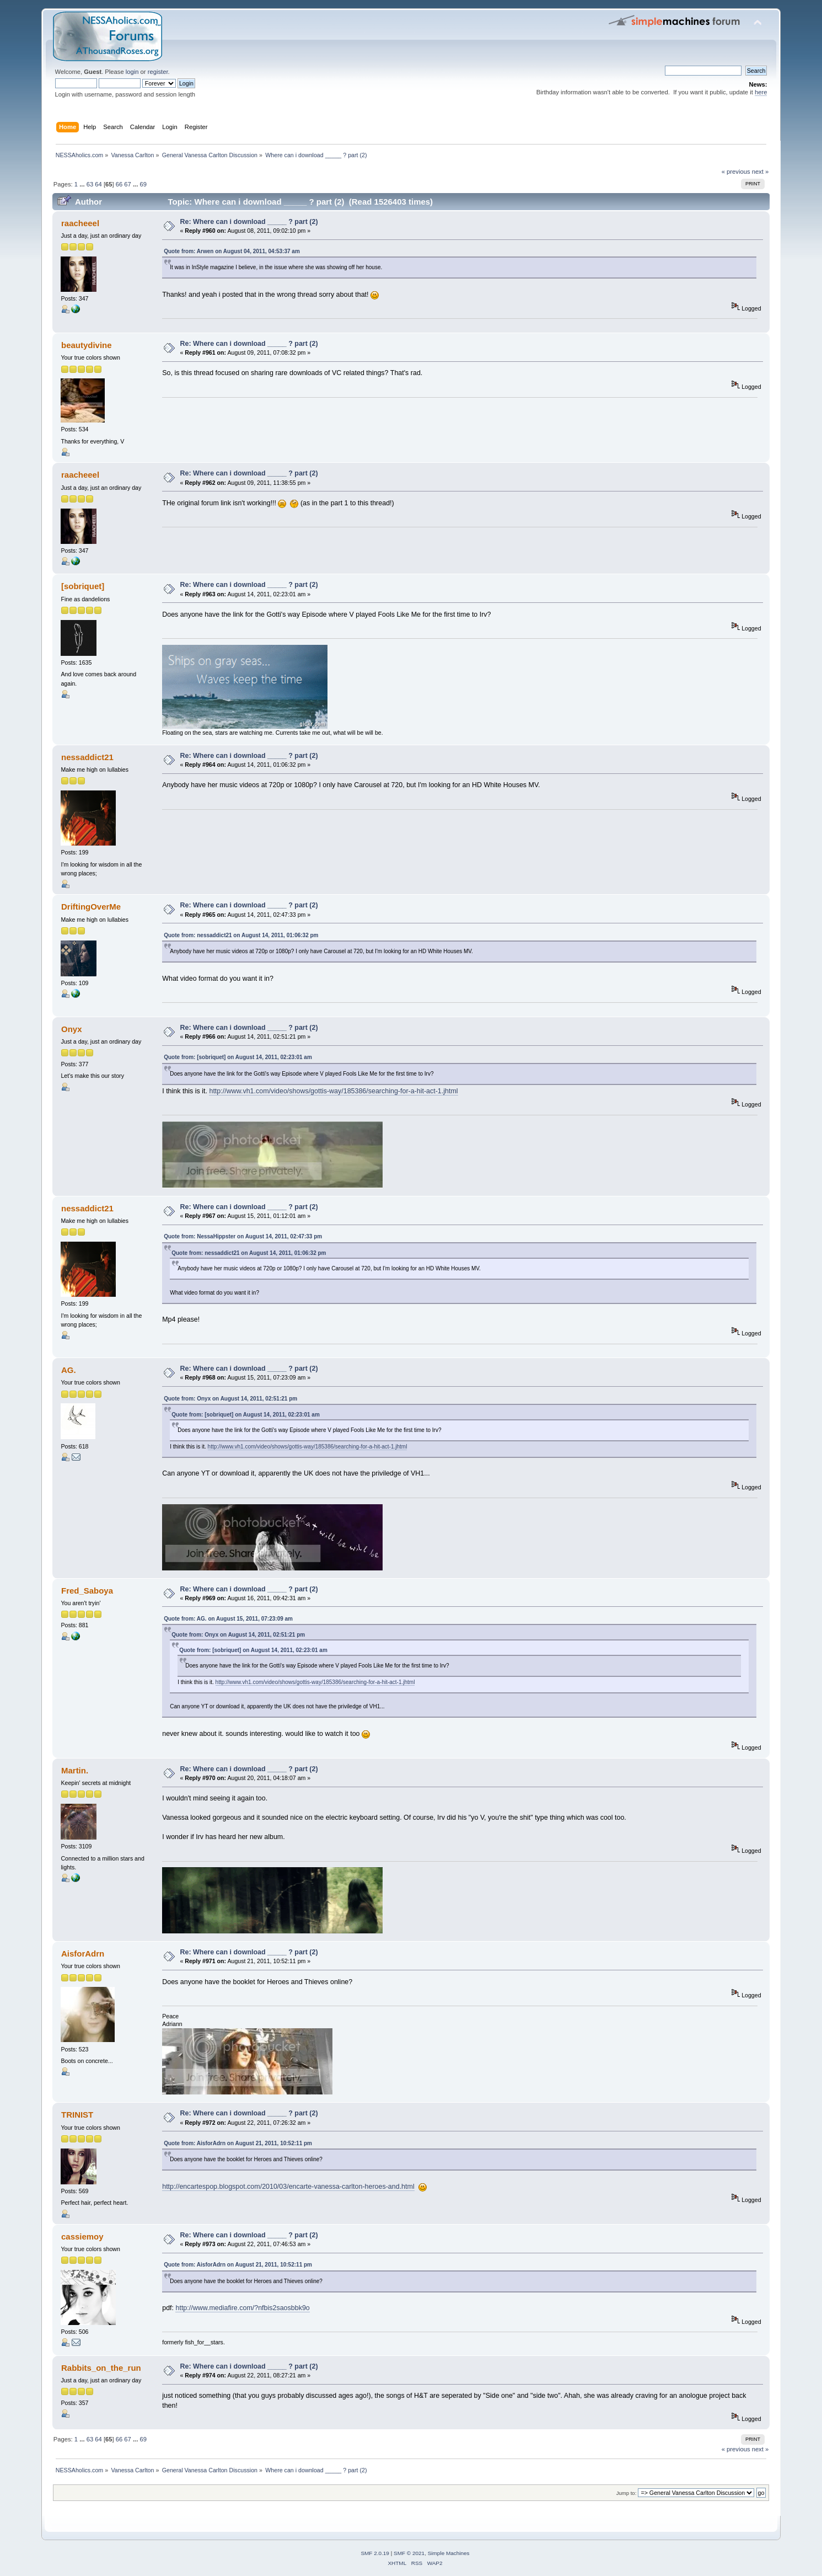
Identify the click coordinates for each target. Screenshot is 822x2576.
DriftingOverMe (91, 906)
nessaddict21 (87, 757)
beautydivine (86, 345)
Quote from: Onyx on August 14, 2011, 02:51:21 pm (230, 1399)
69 (142, 184)
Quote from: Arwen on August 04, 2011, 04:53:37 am (232, 251)
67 (127, 184)
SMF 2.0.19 (375, 2553)
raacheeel (80, 223)
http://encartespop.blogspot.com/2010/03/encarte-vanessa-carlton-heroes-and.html (288, 2186)
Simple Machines (449, 2553)
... (82, 184)
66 (119, 184)
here (761, 92)
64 (98, 184)
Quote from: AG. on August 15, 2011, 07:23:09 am (228, 1619)
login (132, 71)
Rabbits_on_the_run (101, 2367)
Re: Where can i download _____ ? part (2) (249, 222)
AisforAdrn (82, 1953)
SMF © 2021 (409, 2553)
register (158, 71)
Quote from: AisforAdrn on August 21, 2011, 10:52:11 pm (238, 2143)
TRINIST (77, 2114)
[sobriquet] (82, 586)
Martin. (74, 1770)
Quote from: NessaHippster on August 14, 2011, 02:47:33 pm (243, 1236)
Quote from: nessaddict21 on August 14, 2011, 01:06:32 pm (241, 935)
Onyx (71, 1029)
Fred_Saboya (87, 1590)
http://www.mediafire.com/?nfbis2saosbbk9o (242, 2308)
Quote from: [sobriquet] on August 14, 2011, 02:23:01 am (238, 1057)
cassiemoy (82, 2236)
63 (90, 184)
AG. (68, 1370)
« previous (736, 171)
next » (760, 171)
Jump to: (626, 2493)
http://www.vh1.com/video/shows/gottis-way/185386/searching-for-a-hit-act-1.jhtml (333, 1091)
